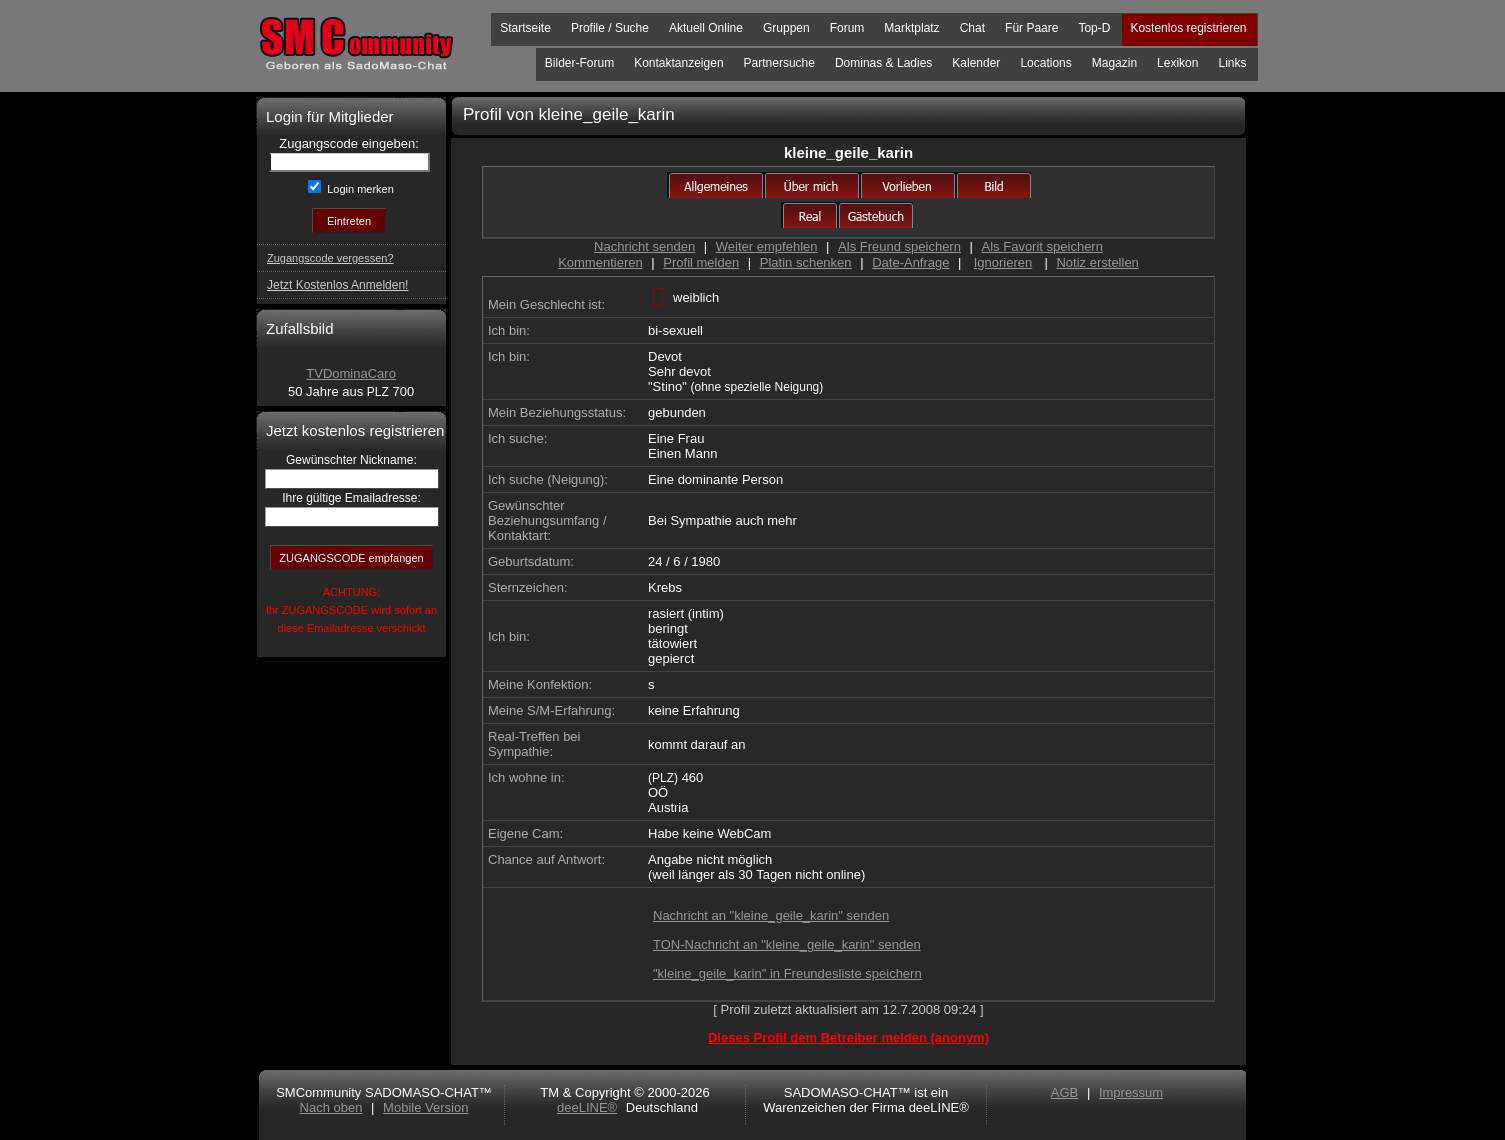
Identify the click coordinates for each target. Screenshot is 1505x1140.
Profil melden (701, 262)
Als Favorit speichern (1042, 246)
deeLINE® (587, 1107)
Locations (1045, 63)
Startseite (525, 28)
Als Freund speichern (899, 246)
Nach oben (331, 1107)
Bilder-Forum (579, 63)
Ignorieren (1003, 262)
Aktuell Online (706, 28)
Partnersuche (779, 63)
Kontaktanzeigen (678, 63)
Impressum (1131, 1092)
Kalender (976, 63)
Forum (847, 28)
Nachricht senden (644, 246)
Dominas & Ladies (883, 63)
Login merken (359, 189)
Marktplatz (911, 28)
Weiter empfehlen (767, 246)
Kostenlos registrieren (1188, 28)
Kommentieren (600, 262)
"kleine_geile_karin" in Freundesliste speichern (787, 973)
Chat (972, 28)
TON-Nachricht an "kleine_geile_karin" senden (787, 944)
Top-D (1094, 28)
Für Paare (1031, 28)
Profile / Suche (610, 28)
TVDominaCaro (351, 373)
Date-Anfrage (910, 262)
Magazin (1114, 63)
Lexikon (1177, 63)
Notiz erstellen (1097, 262)
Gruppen (786, 28)
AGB (1064, 1092)
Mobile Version (425, 1107)
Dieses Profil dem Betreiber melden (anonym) (848, 1037)
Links (1232, 63)
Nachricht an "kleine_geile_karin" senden (771, 915)
